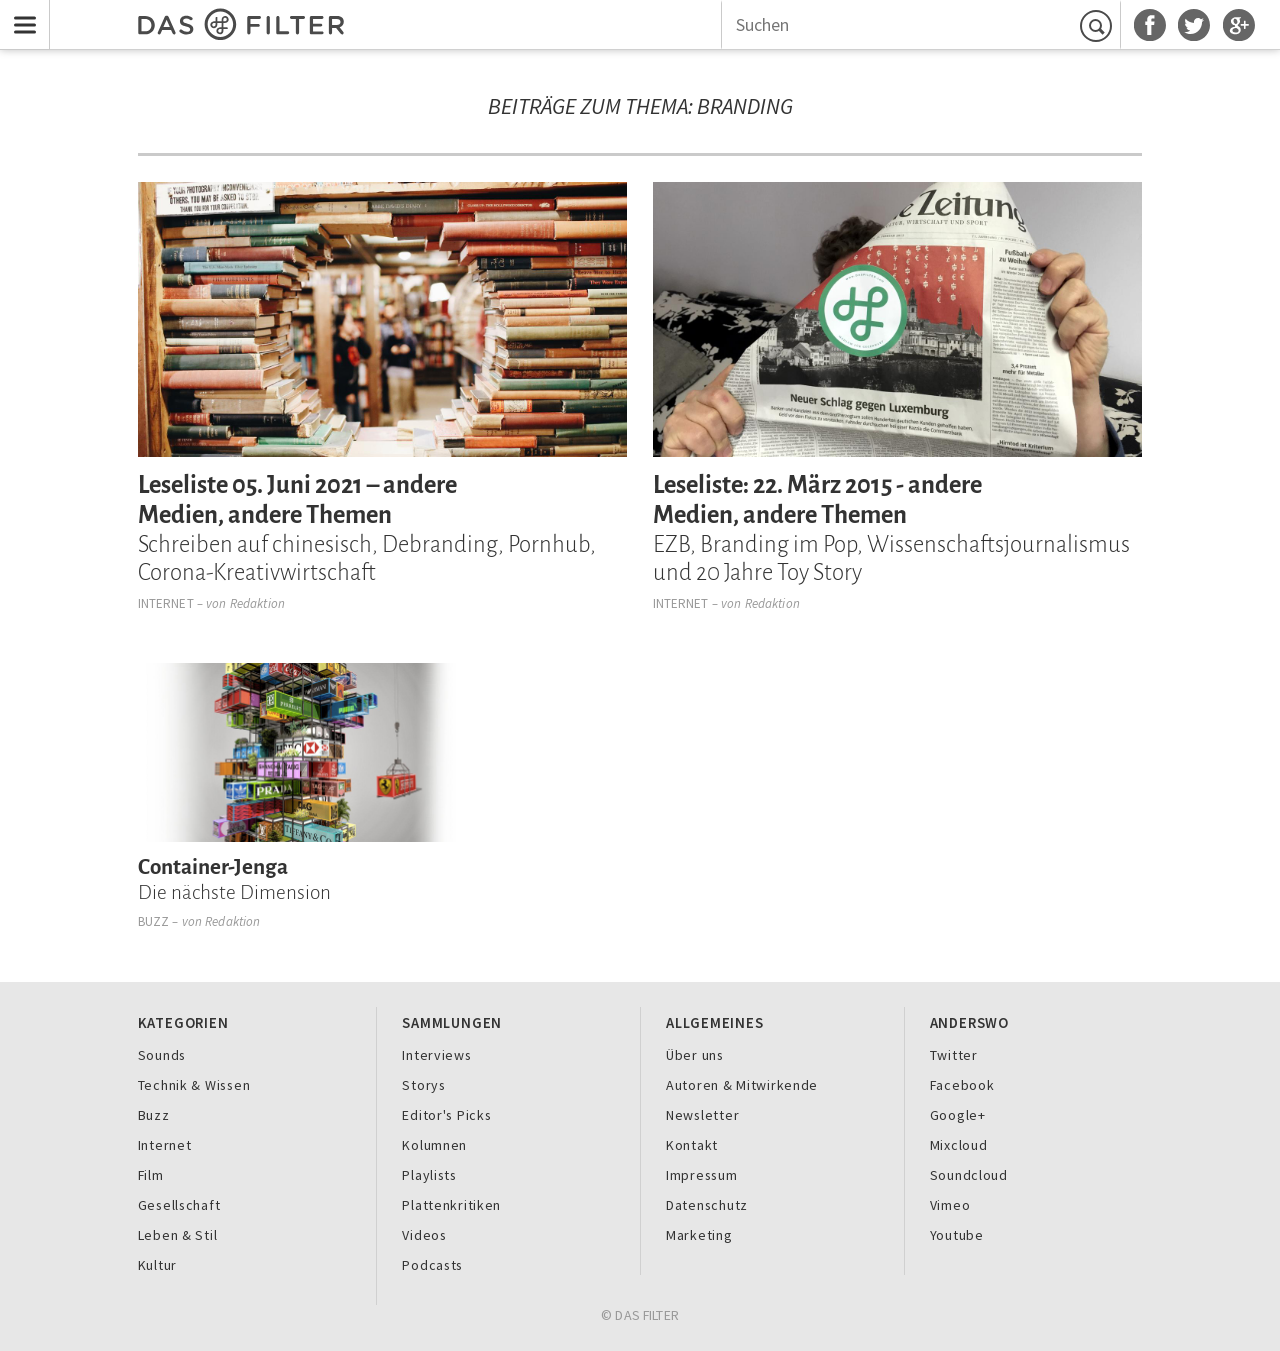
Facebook (962, 1085)
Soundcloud (969, 1175)
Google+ (958, 1115)
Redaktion (257, 603)
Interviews (436, 1055)
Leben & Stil (178, 1235)
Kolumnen (434, 1145)
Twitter (954, 1055)
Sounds (162, 1055)
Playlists (429, 1175)
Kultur (157, 1265)
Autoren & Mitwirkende (742, 1085)
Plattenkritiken (451, 1205)
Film (151, 1175)
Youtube (957, 1235)
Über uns (695, 1055)
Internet (166, 603)
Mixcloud (959, 1145)
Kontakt (692, 1145)
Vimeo (950, 1205)
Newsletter (702, 1115)
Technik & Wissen (194, 1085)
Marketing (699, 1235)
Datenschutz (707, 1205)
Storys (423, 1085)
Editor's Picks (446, 1115)
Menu (20, 12)
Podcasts (432, 1265)
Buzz (154, 921)
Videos (424, 1235)
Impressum (702, 1175)
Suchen (1099, 25)
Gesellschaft (179, 1205)
